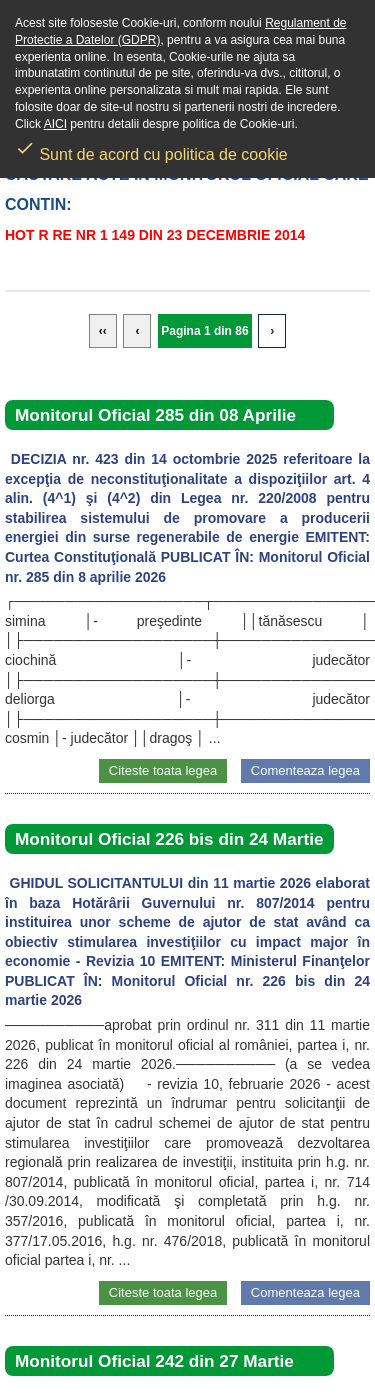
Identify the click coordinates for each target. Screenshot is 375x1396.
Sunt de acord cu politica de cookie (151, 148)
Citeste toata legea (163, 770)
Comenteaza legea (305, 770)
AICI (55, 124)
